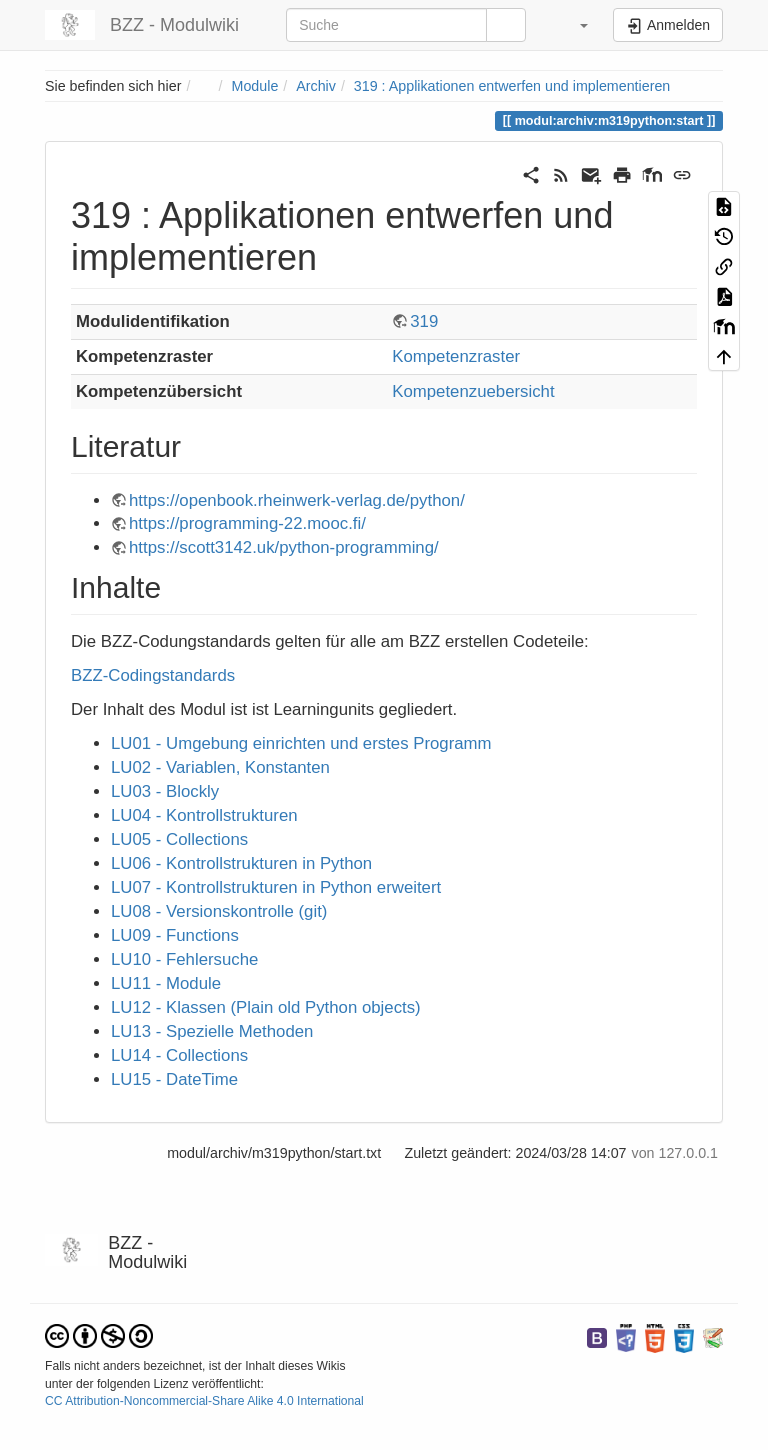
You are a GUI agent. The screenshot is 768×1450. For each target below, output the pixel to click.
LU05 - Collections (179, 839)
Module (255, 86)
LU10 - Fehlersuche (184, 959)
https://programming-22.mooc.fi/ (247, 523)
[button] (571, 25)
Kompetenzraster (456, 356)
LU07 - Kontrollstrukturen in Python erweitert (276, 887)
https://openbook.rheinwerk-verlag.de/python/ (297, 500)
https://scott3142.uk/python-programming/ (284, 547)
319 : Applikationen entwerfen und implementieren (512, 86)
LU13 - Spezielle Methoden (212, 1031)
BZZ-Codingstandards (153, 675)
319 (424, 321)
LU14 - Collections (179, 1055)
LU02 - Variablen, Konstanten (220, 767)
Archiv (316, 86)
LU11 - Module (166, 983)
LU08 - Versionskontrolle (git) (219, 911)
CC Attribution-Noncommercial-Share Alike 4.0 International (204, 1401)
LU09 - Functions (175, 935)
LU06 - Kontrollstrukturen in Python (241, 863)
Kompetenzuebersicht (473, 391)
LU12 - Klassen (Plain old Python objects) (266, 1007)
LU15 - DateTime (174, 1079)
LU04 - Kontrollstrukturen (204, 815)
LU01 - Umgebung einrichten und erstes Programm (301, 743)
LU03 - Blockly (165, 791)
